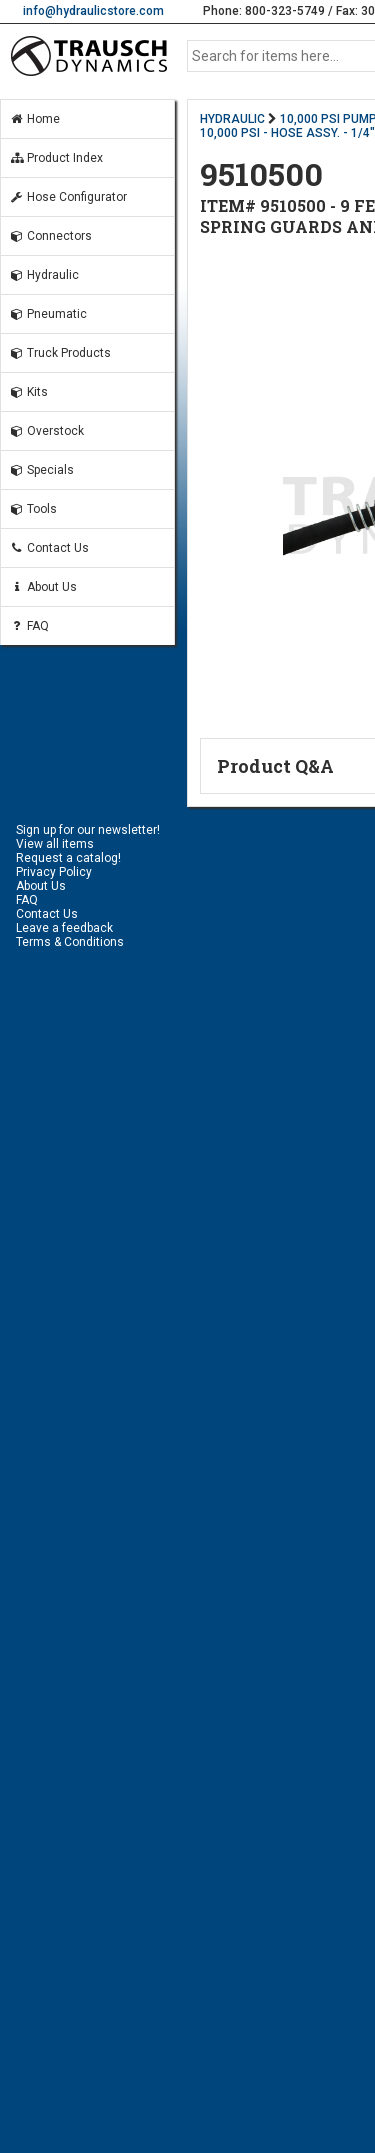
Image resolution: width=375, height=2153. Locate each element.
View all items (55, 844)
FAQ (29, 626)
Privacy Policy (54, 872)
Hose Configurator (68, 197)
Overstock (46, 431)
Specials (41, 470)
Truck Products (60, 353)
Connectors (50, 236)
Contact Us (49, 548)
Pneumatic (48, 314)
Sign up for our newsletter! (88, 830)
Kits (28, 392)
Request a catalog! (68, 858)
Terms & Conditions (70, 942)
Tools (33, 509)
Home (34, 119)
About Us (43, 587)
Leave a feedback (64, 928)
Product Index (56, 158)
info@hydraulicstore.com (93, 11)
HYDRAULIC (232, 119)
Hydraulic (44, 275)
